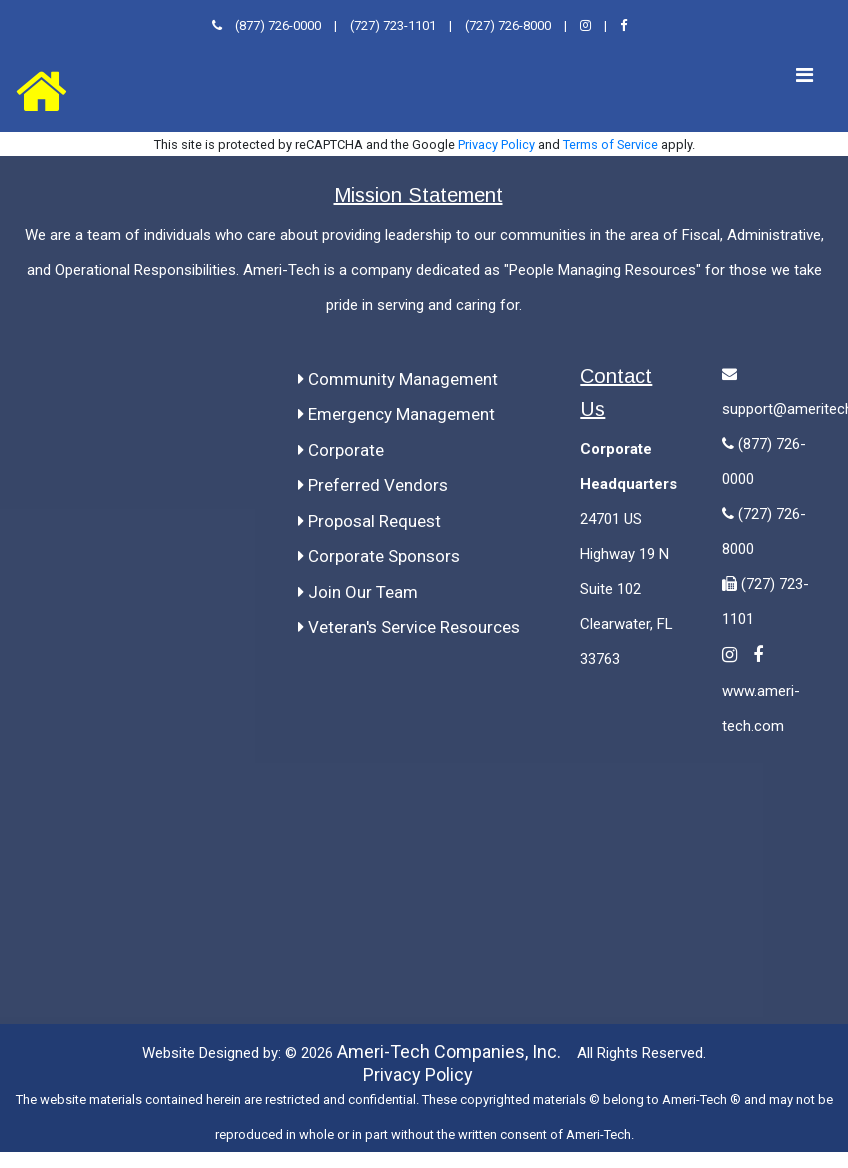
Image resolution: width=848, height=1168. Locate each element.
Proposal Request (369, 521)
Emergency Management (396, 414)
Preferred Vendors (373, 485)
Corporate (341, 450)
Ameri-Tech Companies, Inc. (449, 1051)
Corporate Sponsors (379, 556)
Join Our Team (358, 592)
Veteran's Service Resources (409, 627)
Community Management (398, 379)
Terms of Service (610, 144)
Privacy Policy (496, 144)
